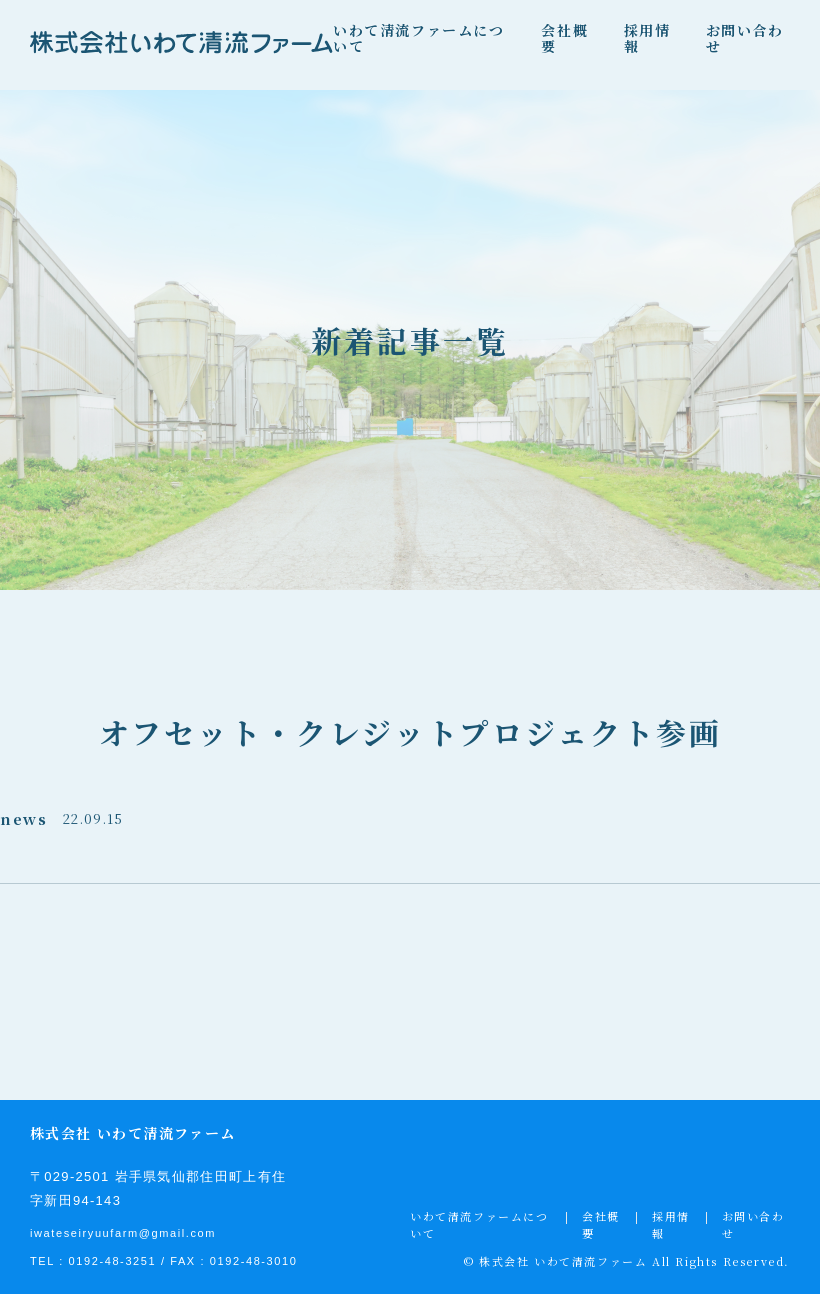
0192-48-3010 (254, 1261)
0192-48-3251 (113, 1261)
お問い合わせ (745, 38)
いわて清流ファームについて (419, 38)
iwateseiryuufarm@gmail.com (123, 1233)
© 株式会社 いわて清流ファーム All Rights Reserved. (627, 1261)
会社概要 (564, 38)
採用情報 (647, 38)
